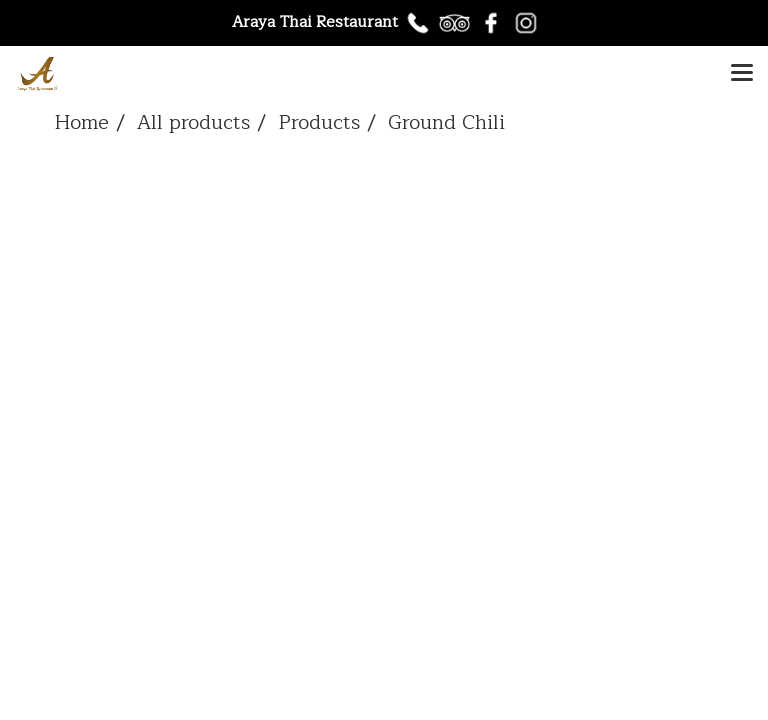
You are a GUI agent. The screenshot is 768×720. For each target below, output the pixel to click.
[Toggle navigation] (742, 74)
